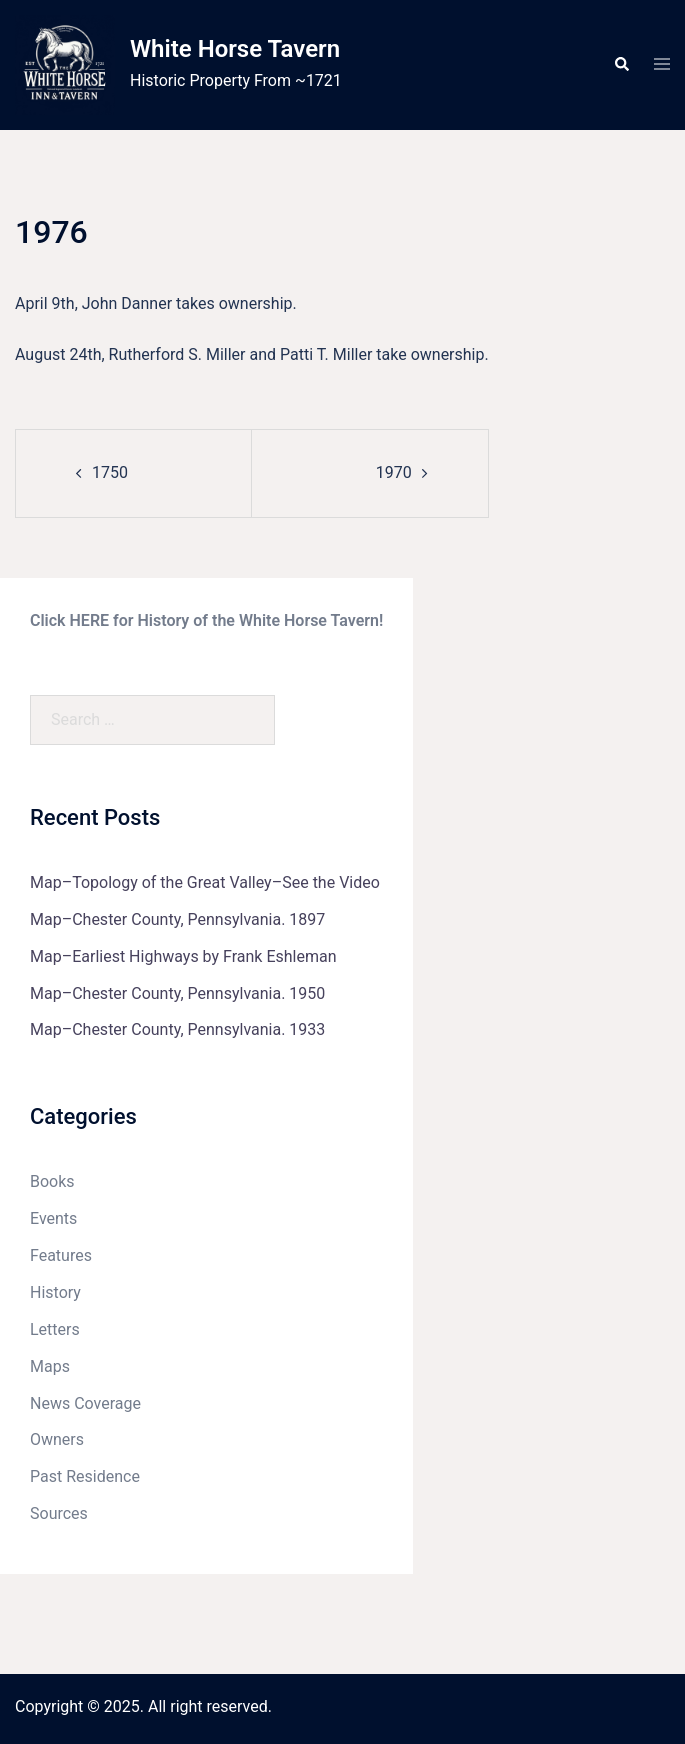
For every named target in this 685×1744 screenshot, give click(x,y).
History (55, 1292)
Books (52, 1181)
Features (61, 1255)
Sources (59, 1513)
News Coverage (85, 1403)
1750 (110, 472)
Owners (57, 1439)
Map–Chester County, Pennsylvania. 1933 (177, 1029)
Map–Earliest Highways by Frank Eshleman (183, 956)
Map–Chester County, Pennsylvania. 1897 (177, 919)
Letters (55, 1329)
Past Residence (85, 1476)
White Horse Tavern (235, 49)
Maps (50, 1366)
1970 (394, 472)
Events (53, 1218)
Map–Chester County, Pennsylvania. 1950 (177, 993)
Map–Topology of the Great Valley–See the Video (205, 882)
